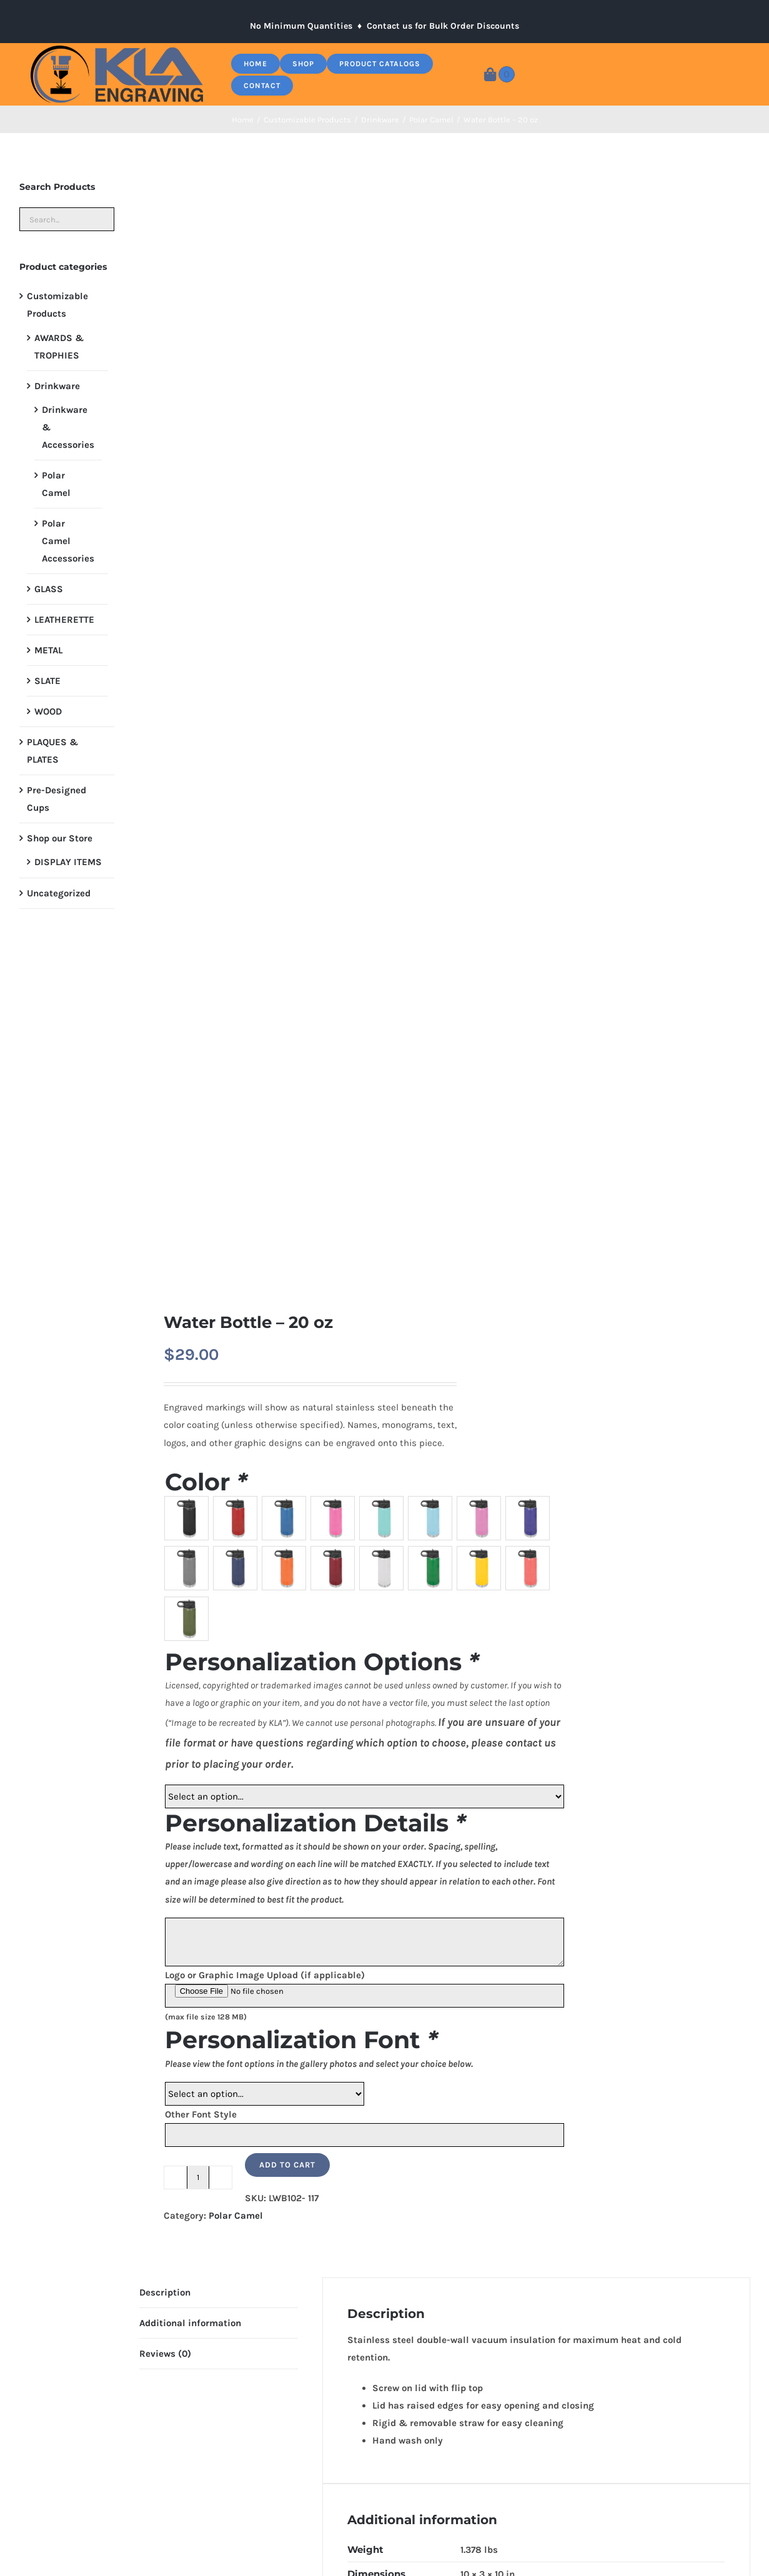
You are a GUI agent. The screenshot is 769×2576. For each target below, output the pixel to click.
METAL (48, 650)
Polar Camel (236, 2215)
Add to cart (287, 2164)
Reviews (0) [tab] (165, 2353)
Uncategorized (59, 893)
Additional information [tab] (190, 2323)
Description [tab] (165, 2292)
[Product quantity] (198, 2177)
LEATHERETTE (64, 619)
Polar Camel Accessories (68, 541)
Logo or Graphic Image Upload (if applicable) (265, 1975)
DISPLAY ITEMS (68, 862)
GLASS (48, 589)
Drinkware (57, 386)
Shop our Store (59, 838)
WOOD (48, 711)
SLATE (47, 680)
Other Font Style (201, 2114)
